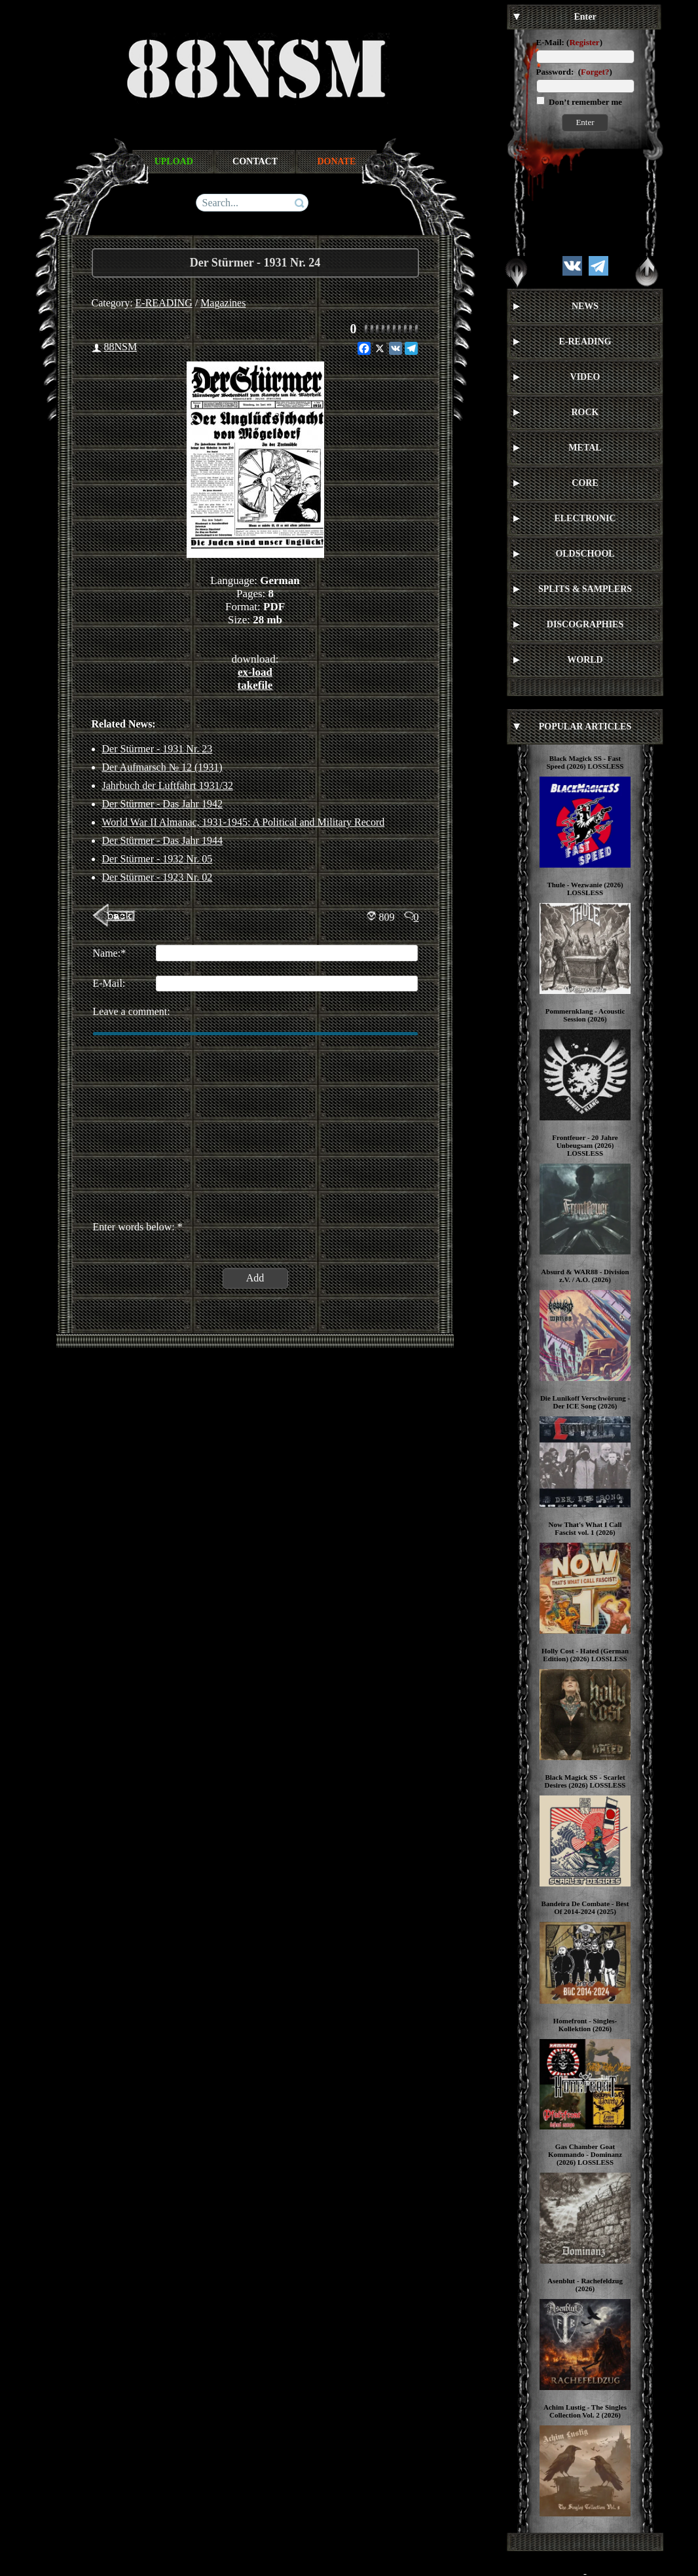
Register (584, 42)
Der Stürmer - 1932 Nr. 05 (157, 858)
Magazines (223, 302)
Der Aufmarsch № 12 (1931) (162, 767)
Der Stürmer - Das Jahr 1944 (162, 840)
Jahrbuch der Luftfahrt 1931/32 (167, 785)
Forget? (595, 72)
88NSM (121, 346)
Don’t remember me (584, 102)
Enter (585, 122)
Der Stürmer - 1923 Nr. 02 (157, 877)
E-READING (164, 302)
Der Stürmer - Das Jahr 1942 (162, 803)
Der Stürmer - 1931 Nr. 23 (157, 748)
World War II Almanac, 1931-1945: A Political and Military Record (243, 822)
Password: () (574, 72)
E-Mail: (550, 42)
